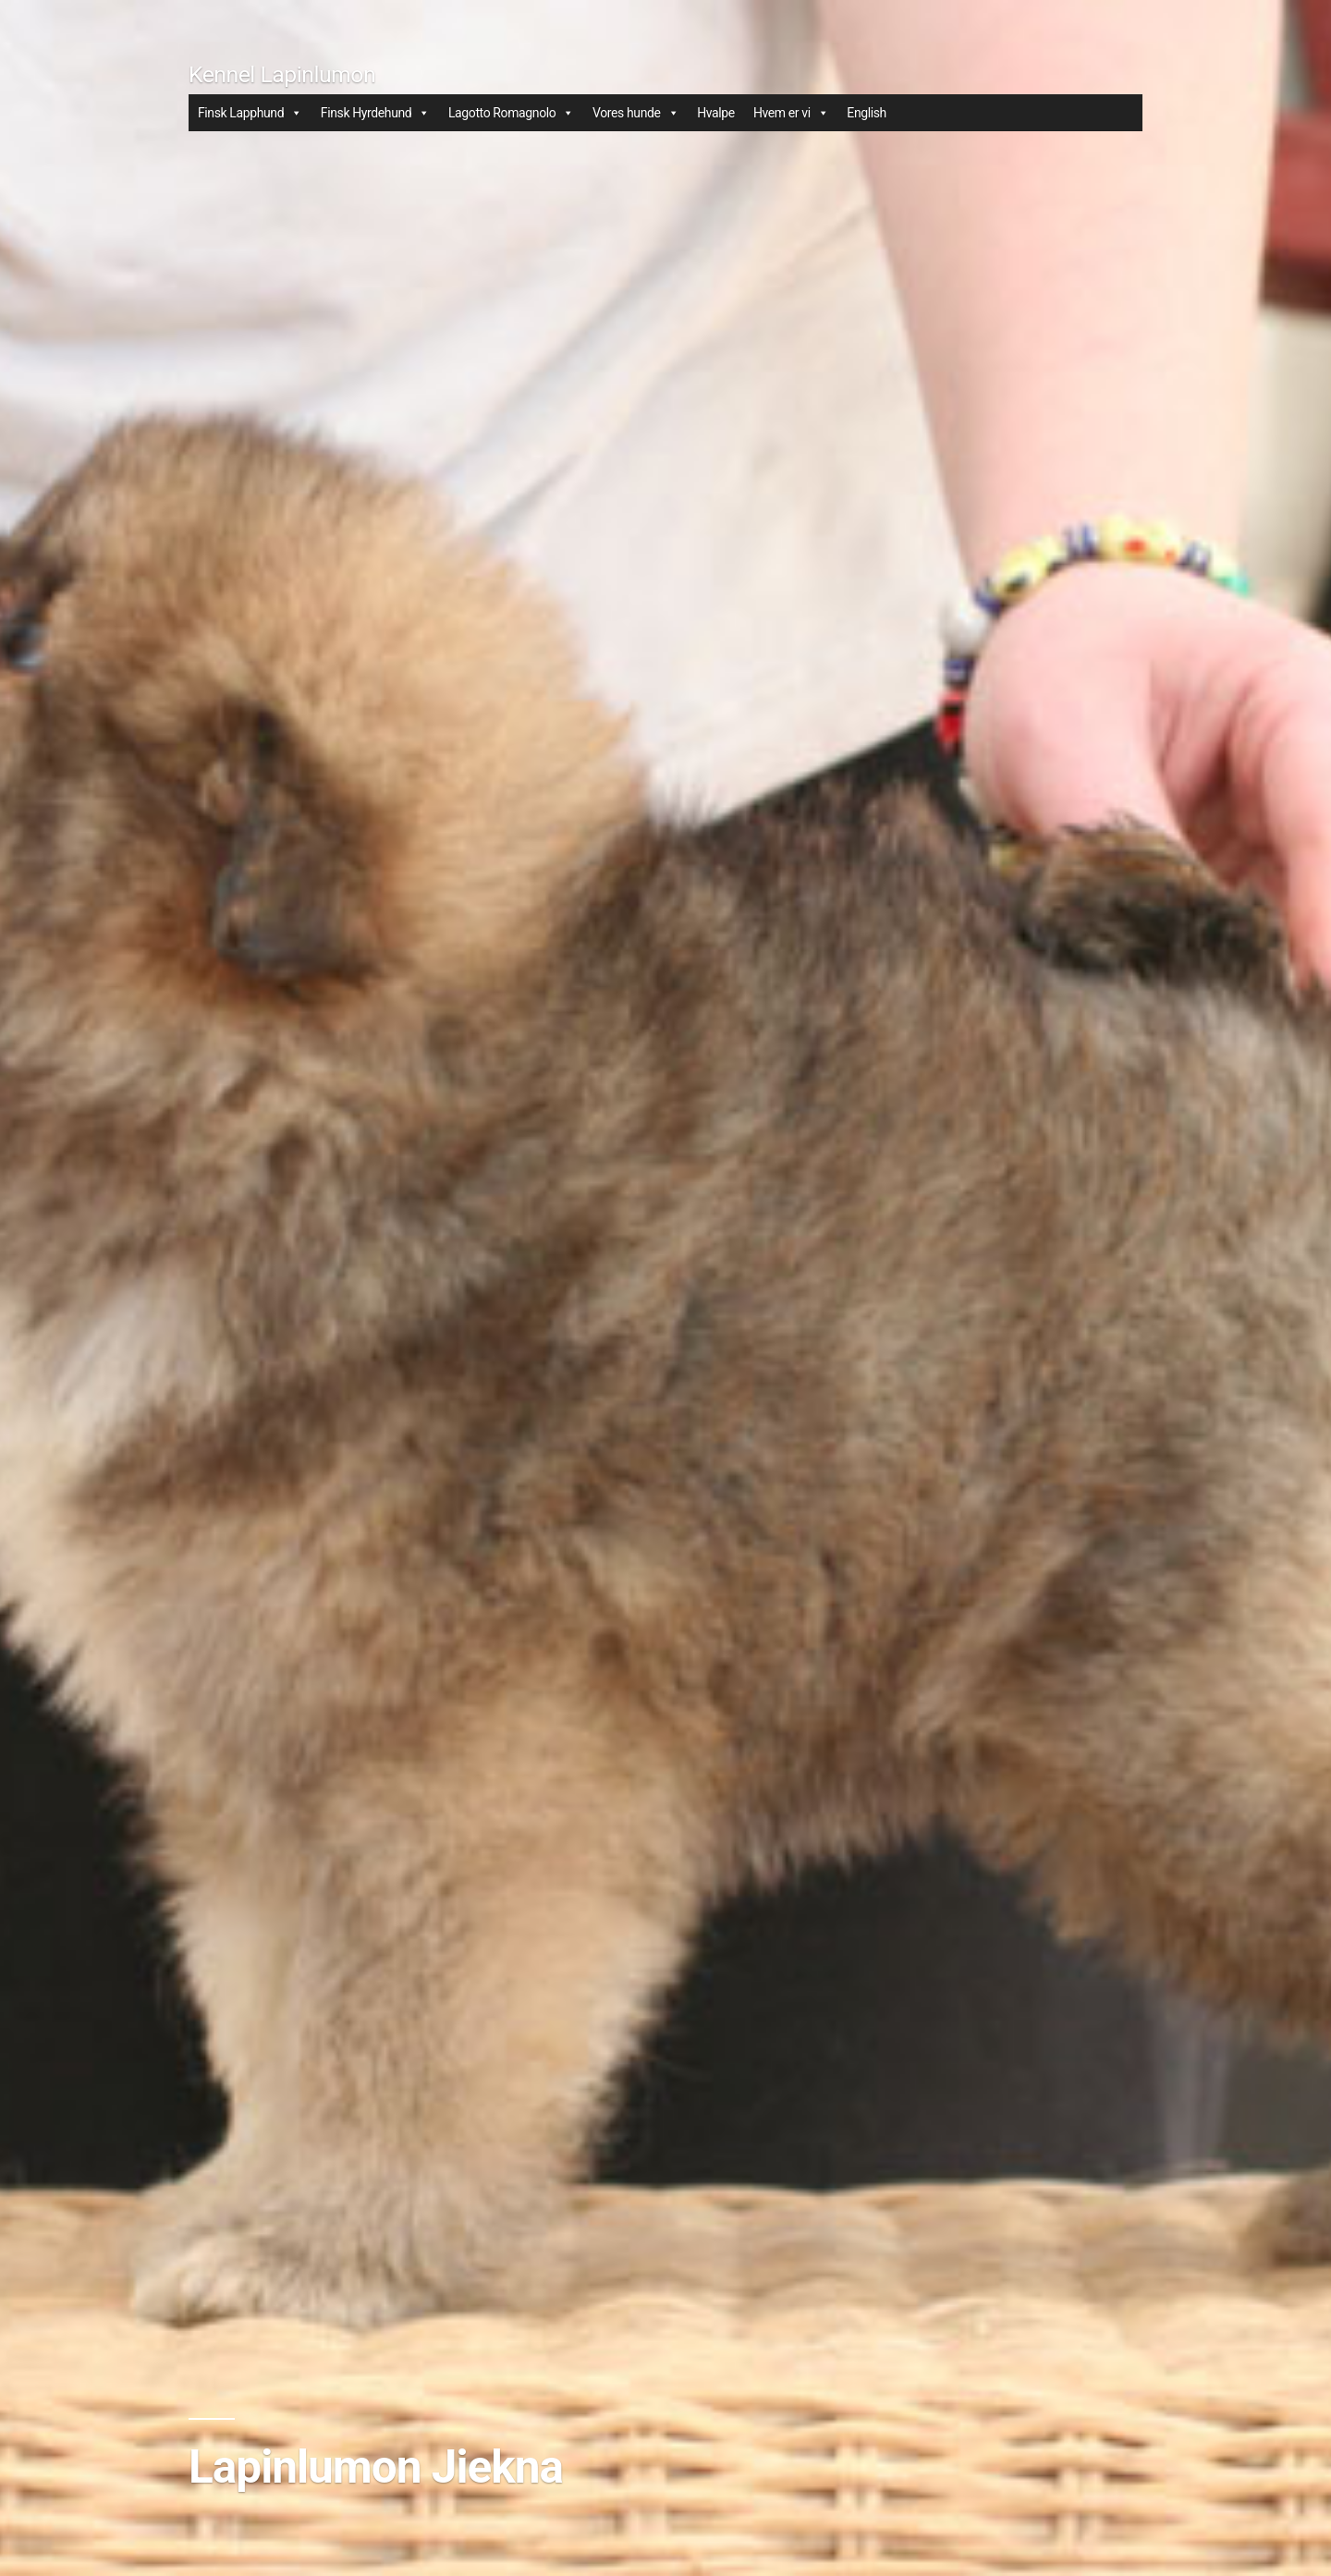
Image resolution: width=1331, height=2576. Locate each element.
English (866, 112)
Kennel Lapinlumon (282, 74)
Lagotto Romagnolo (511, 112)
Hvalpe (716, 112)
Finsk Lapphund (250, 112)
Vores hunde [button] (635, 112)
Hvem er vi (790, 112)
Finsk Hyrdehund (375, 112)
